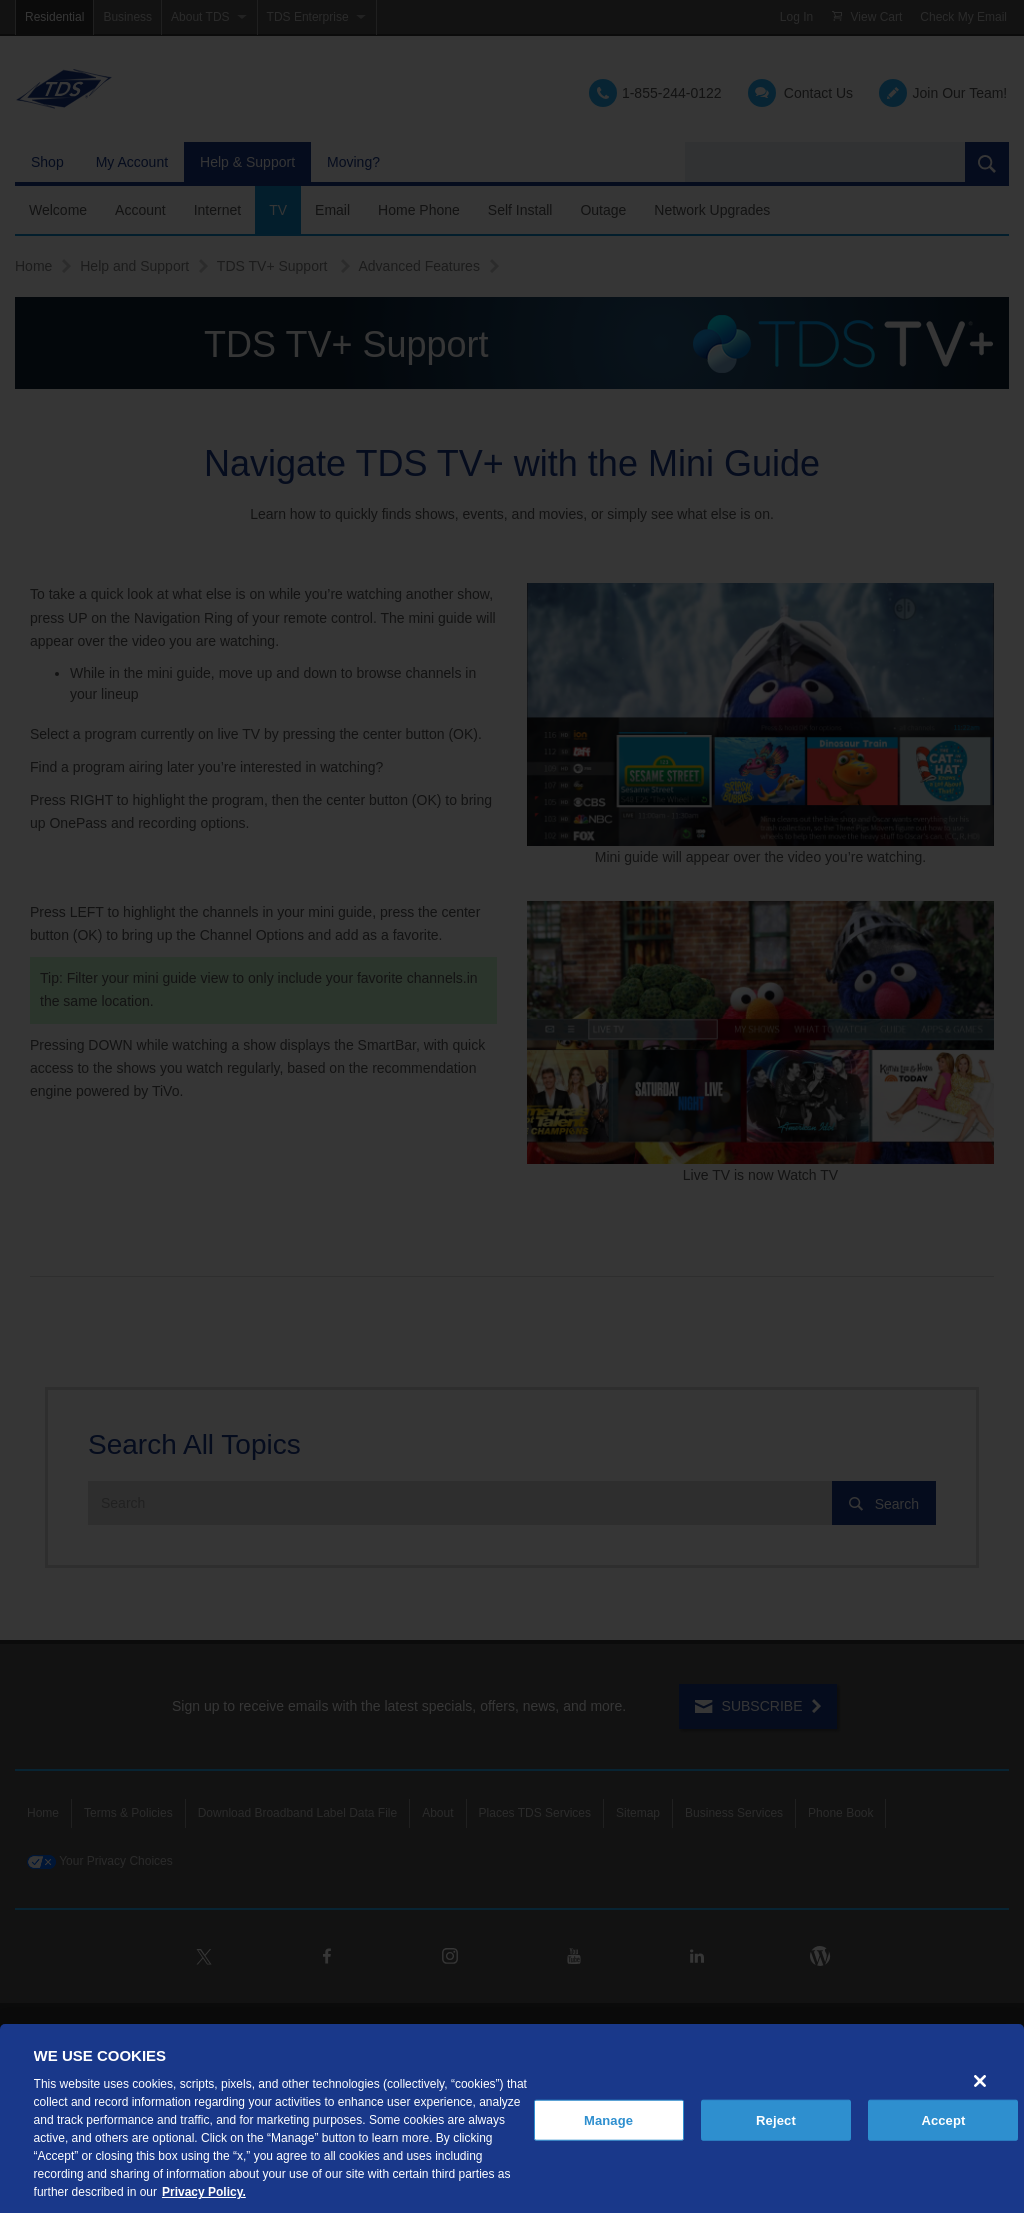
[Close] (980, 2081)
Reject (776, 2119)
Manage (608, 2119)
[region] (512, 2118)
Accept (943, 2119)
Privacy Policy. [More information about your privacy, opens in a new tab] (204, 2192)
